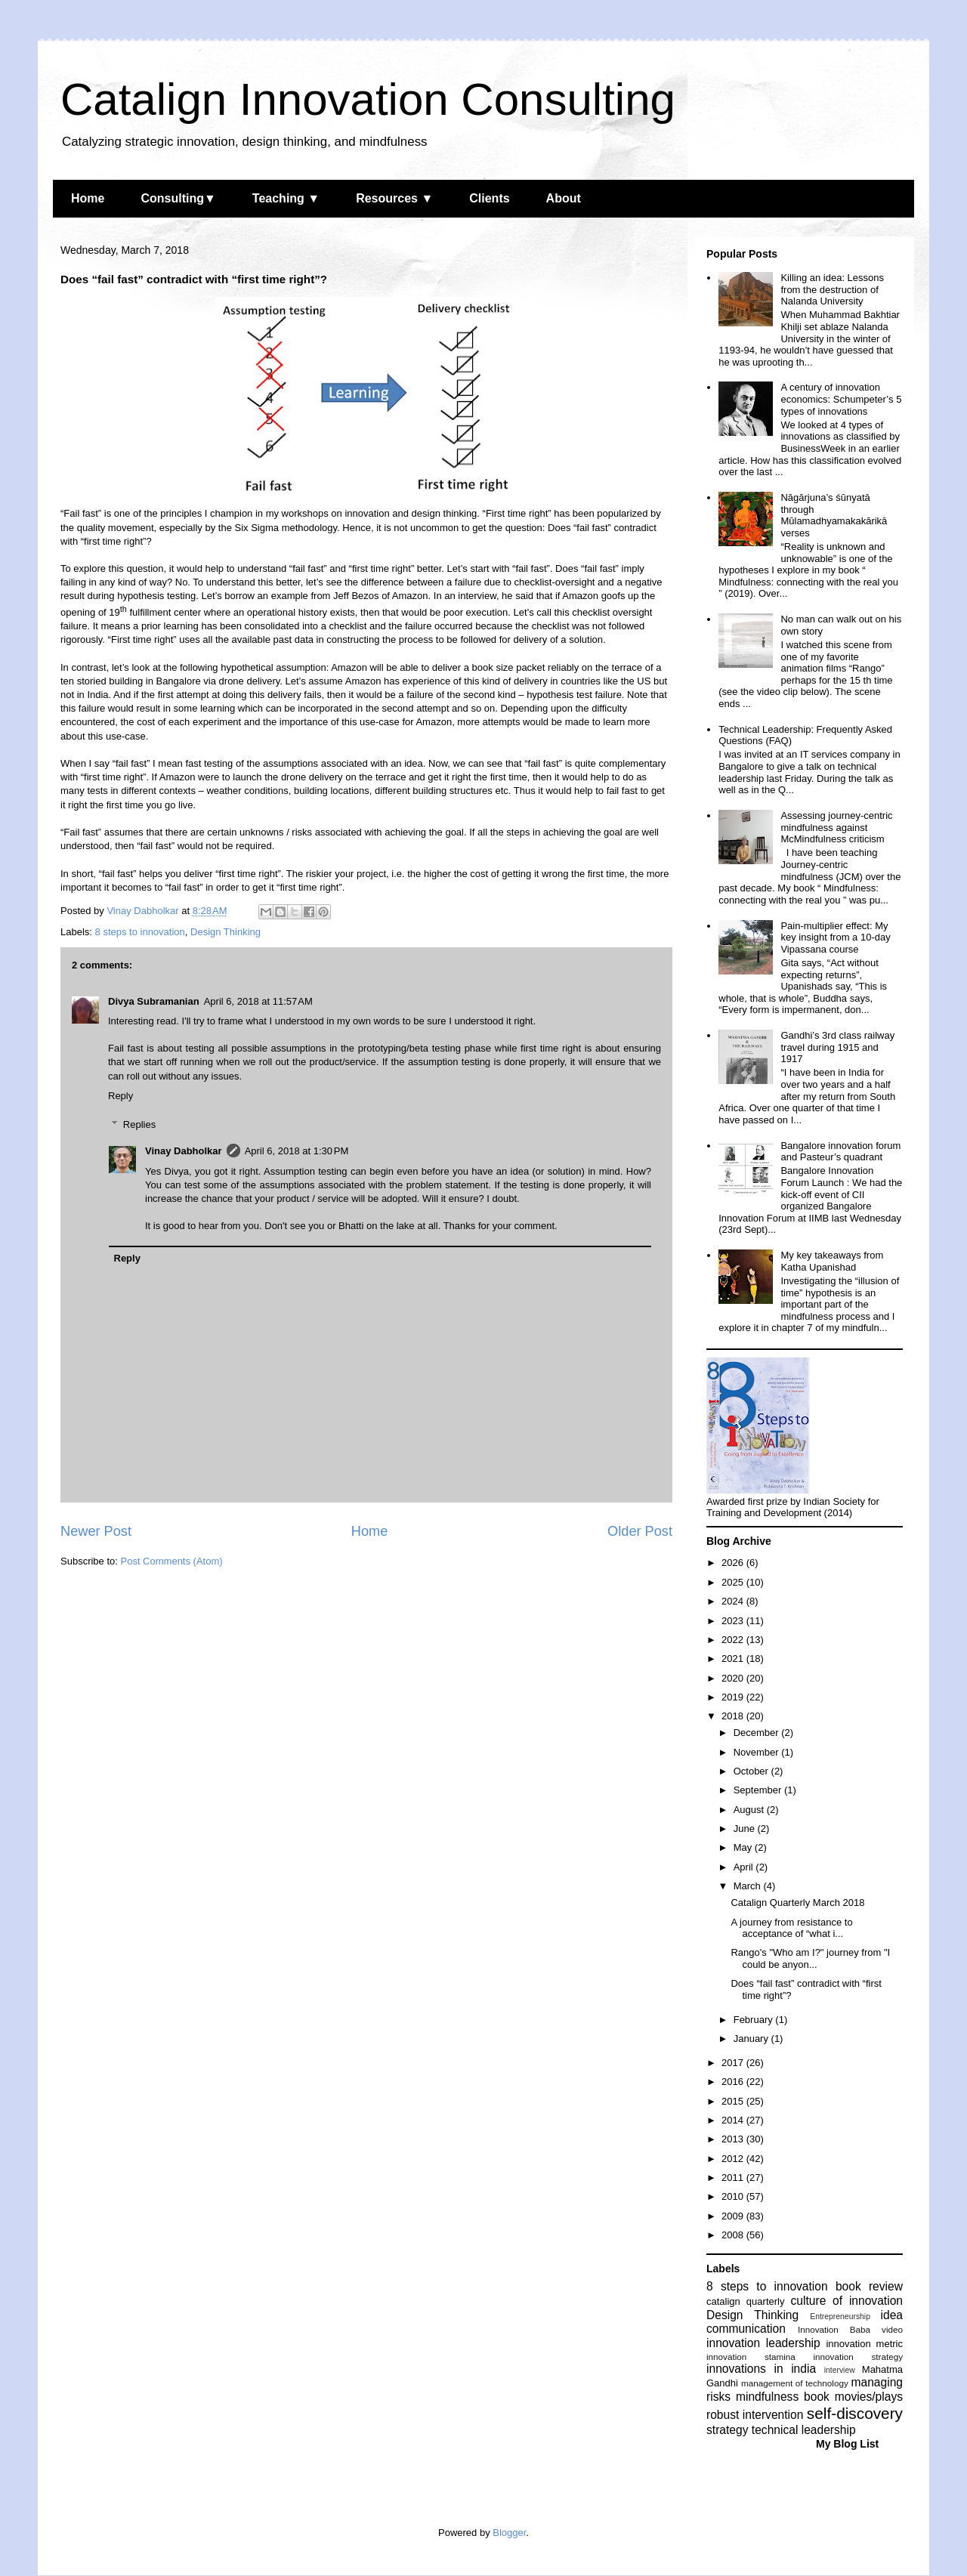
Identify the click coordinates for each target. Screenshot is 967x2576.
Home (87, 198)
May (744, 1847)
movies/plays (869, 2396)
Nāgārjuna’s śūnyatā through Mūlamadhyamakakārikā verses (833, 515)
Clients (489, 198)
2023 (733, 1620)
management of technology (794, 2383)
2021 (733, 1658)
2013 (733, 2139)
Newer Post (95, 1531)
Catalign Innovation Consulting (367, 99)
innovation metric (864, 2343)
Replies (139, 1124)
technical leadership (804, 2429)
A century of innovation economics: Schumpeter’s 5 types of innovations (840, 398)
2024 (733, 1601)
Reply (120, 1095)
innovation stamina (751, 2356)
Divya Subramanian (153, 1001)
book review (869, 2286)
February (755, 2019)
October (752, 1771)
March (749, 1886)
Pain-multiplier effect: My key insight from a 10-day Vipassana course (835, 937)
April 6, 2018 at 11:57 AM (258, 1001)
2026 (733, 1562)
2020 (733, 1678)
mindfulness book (783, 2396)
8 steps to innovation (140, 931)
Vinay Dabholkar (183, 1151)
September (759, 1790)
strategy (727, 2429)
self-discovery (855, 2413)
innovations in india (761, 2368)
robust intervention (754, 2414)
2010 (733, 2196)
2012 (733, 2158)
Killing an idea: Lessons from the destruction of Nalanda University (832, 289)
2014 (733, 2120)
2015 (733, 2101)
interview (839, 2370)
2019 (733, 1697)
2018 (733, 1716)
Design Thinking (225, 931)
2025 (733, 1582)
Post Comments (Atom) (172, 1561)
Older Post (639, 1531)
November (758, 1752)
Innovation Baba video (850, 2329)
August (750, 1809)
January (752, 2038)
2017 (733, 2062)
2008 (733, 2235)
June (746, 1828)
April (745, 1867)
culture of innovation (847, 2300)
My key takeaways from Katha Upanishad (831, 1261)
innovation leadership (763, 2343)
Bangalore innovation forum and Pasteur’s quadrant (840, 1151)
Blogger (509, 2532)
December (758, 1732)
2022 (733, 1639)
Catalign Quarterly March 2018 (797, 1902)
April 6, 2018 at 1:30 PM (297, 1151)
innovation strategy (859, 2356)
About (563, 198)
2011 (733, 2177)
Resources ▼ (394, 198)
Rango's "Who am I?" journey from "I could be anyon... (810, 1958)
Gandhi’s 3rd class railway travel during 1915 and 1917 (837, 1047)
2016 (733, 2081)
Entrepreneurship (840, 2316)
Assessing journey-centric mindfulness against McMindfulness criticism (836, 827)
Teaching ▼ (286, 198)
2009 (733, 2216)
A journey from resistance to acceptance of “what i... (791, 1928)
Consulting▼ (178, 198)
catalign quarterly (745, 2301)
